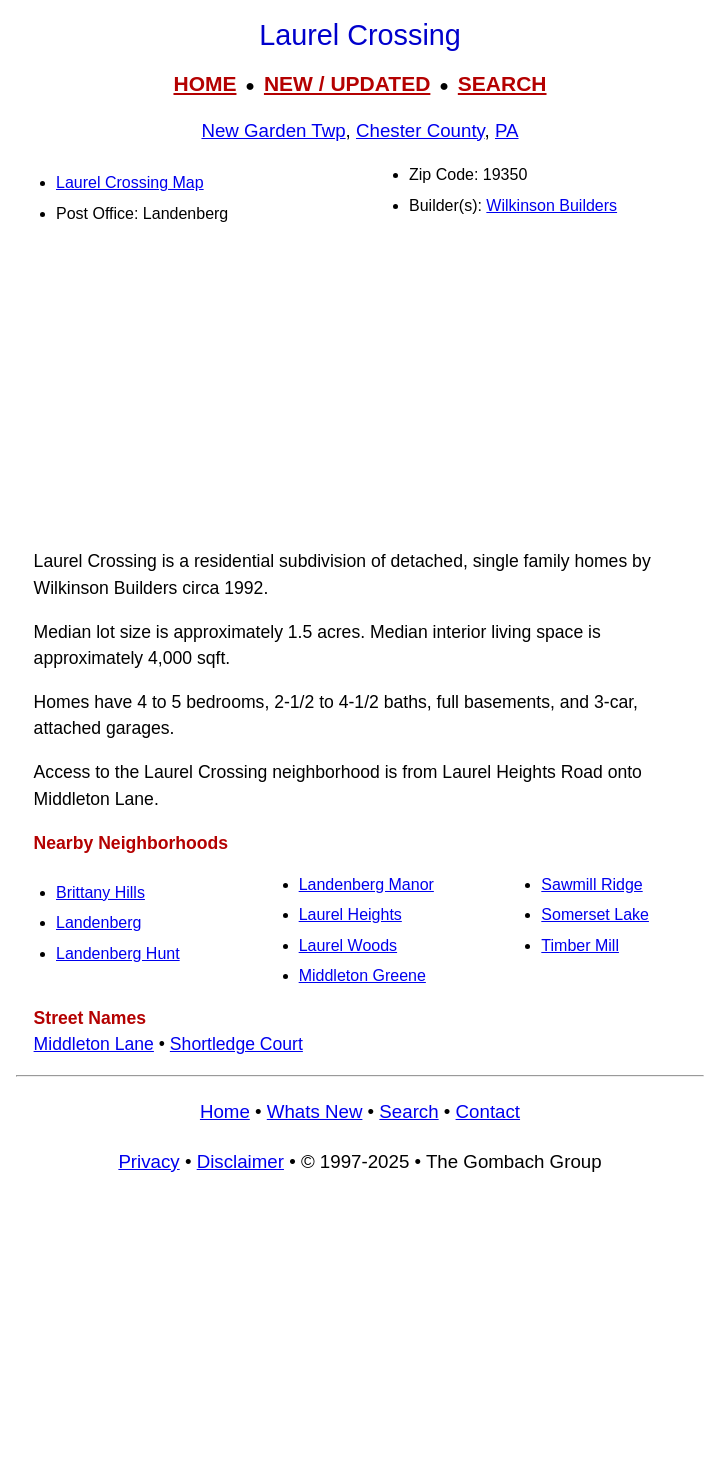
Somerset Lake (595, 914)
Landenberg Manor (366, 884)
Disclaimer (240, 1161)
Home (225, 1111)
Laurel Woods (348, 945)
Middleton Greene (362, 975)
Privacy (148, 1161)
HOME (204, 83)
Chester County (420, 130)
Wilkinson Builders (551, 205)
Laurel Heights (350, 914)
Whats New (315, 1111)
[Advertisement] (360, 391)
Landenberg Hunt (118, 953)
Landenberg (98, 922)
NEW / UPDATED (347, 83)
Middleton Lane (94, 1044)
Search (408, 1111)
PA (507, 130)
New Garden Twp (273, 130)
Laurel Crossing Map (130, 182)
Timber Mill (580, 945)
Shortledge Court (236, 1044)
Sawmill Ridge (591, 884)
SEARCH (502, 83)
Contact (488, 1111)
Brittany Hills (100, 892)
